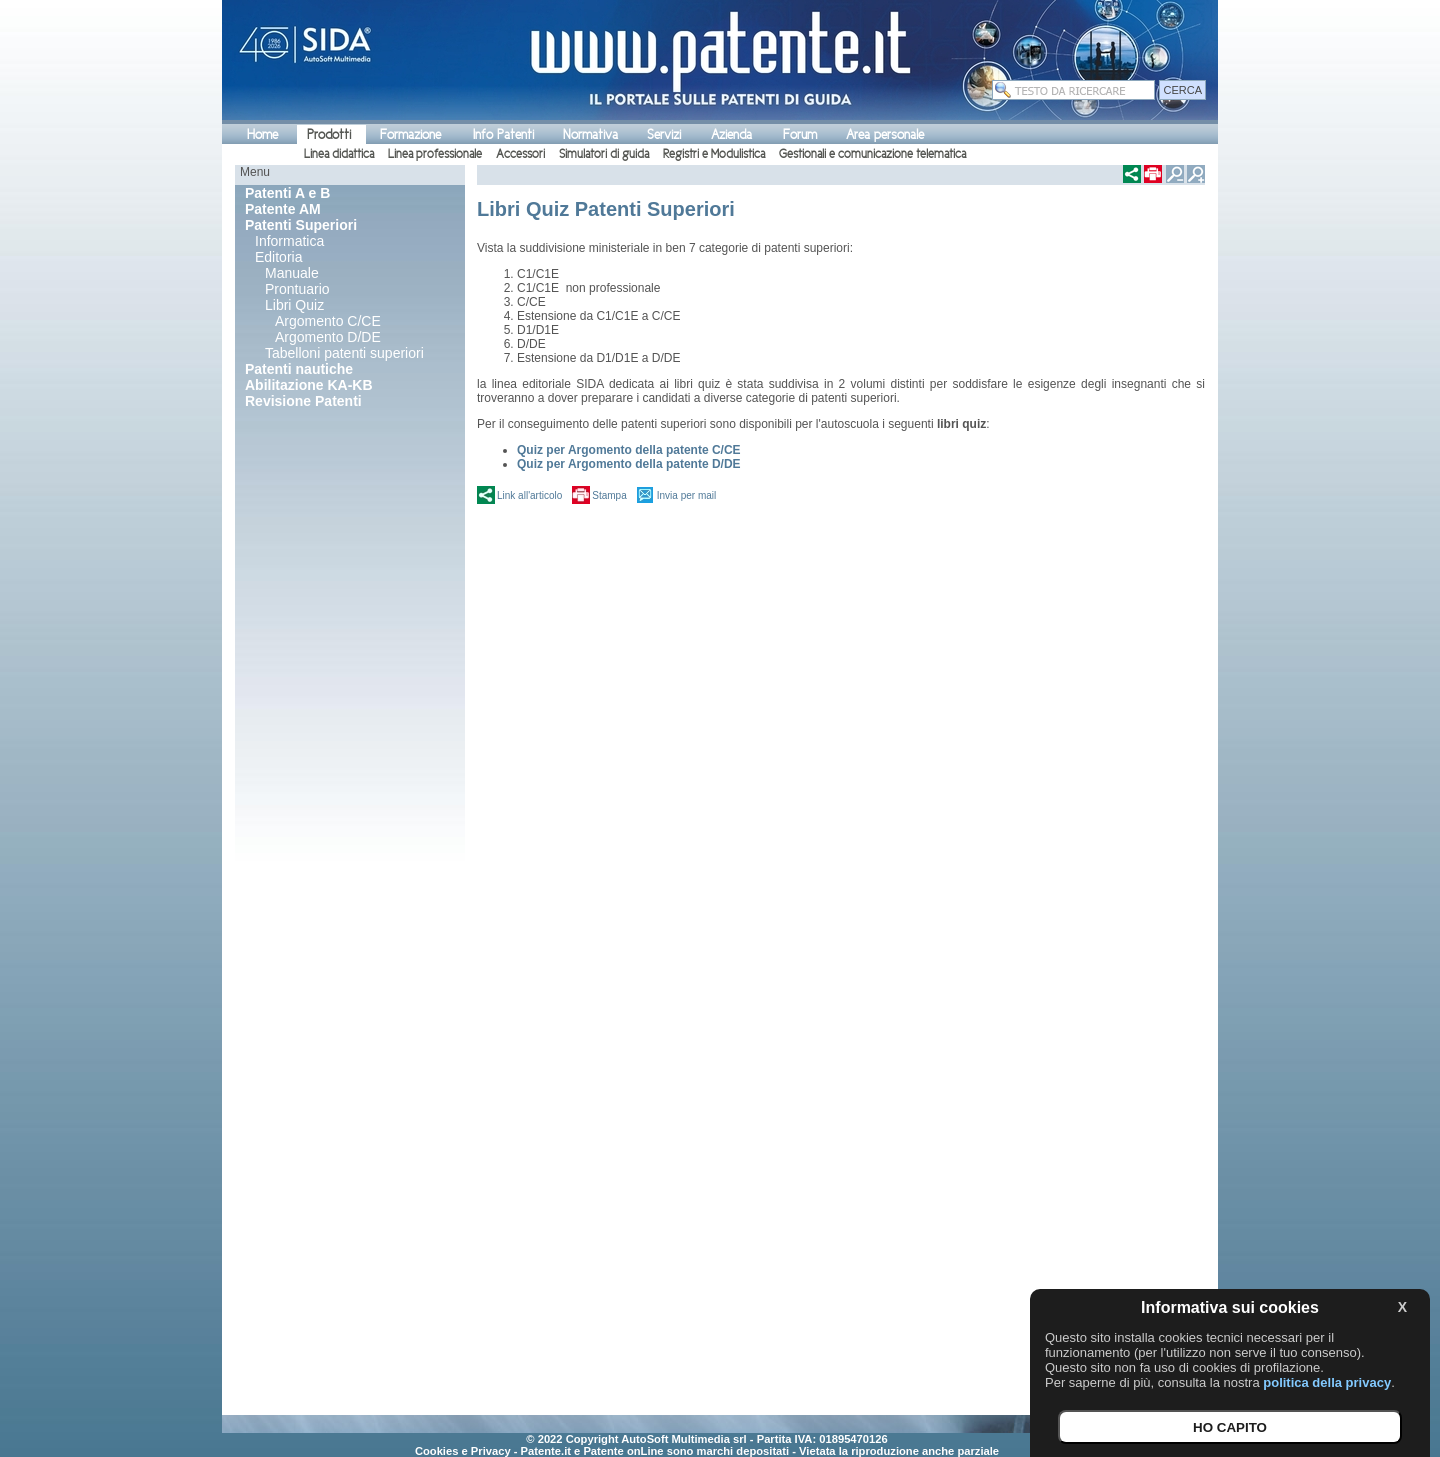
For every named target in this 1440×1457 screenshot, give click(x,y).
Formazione (410, 134)
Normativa (590, 134)
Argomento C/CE (328, 321)
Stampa (609, 495)
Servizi (664, 134)
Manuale (292, 273)
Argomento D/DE (328, 337)
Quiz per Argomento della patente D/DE (629, 464)
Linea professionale (435, 154)
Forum (800, 134)
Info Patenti (503, 134)
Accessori (520, 154)
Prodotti (329, 134)
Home (262, 134)
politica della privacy (1327, 1382)
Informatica (289, 241)
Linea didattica (339, 154)
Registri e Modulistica (714, 154)
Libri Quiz (294, 305)
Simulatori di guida (604, 154)
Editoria (278, 257)
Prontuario (297, 289)
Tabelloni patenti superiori (344, 353)
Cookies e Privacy (463, 1451)
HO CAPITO (1230, 1427)
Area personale (885, 134)
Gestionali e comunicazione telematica (872, 154)
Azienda (731, 134)
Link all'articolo (529, 495)
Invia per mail (686, 495)
